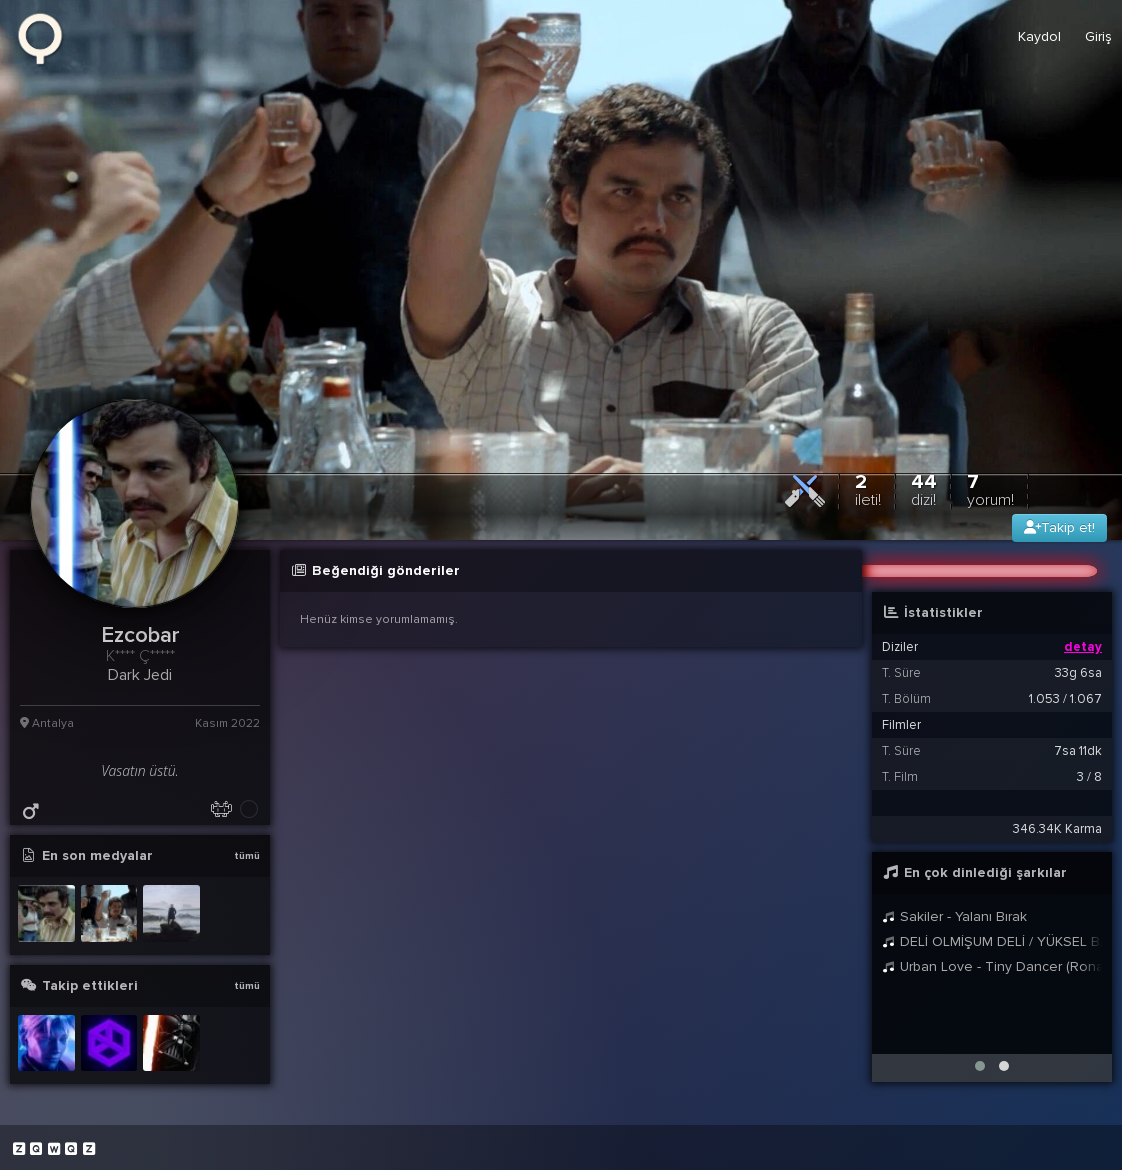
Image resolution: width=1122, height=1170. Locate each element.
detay (1083, 647)
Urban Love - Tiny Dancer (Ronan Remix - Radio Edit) (992, 966)
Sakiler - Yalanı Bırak (954, 916)
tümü (247, 856)
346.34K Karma (1057, 829)
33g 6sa (1078, 673)
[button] (980, 1066)
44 (924, 489)
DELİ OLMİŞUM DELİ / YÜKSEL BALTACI (992, 941)
